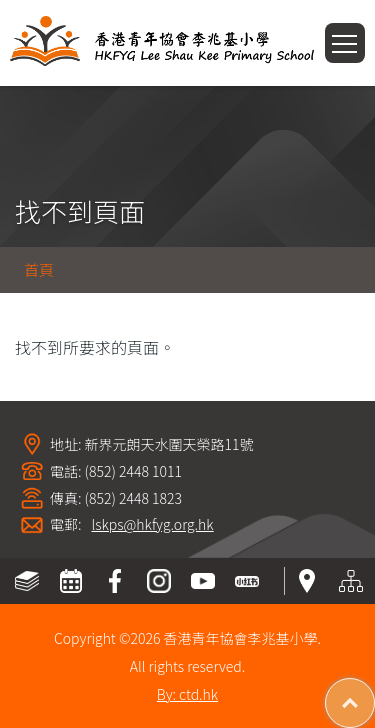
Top (374, 693)
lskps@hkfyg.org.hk (153, 524)
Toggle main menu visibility (348, 37)
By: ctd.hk (187, 694)
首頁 (39, 269)
